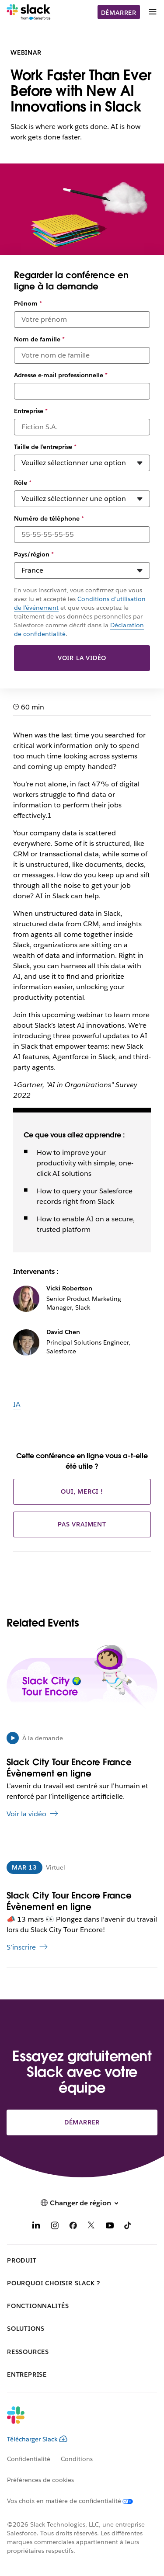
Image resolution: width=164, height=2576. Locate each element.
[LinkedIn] (36, 2227)
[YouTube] (110, 2227)
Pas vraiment (82, 1524)
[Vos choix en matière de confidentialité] (75, 2501)
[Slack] (29, 12)
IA (17, 1404)
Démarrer (118, 13)
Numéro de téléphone (49, 518)
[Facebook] (73, 2227)
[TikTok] (128, 2227)
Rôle (22, 483)
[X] (91, 2227)
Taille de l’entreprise (45, 447)
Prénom (28, 303)
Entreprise (31, 411)
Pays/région (34, 554)
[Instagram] (55, 2227)
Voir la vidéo (82, 658)
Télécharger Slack (37, 2439)
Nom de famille (39, 339)
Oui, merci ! (82, 1491)
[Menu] (152, 12)
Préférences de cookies (40, 2480)
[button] (82, 2203)
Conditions (77, 2459)
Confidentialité (28, 2459)
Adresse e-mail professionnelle (61, 375)
